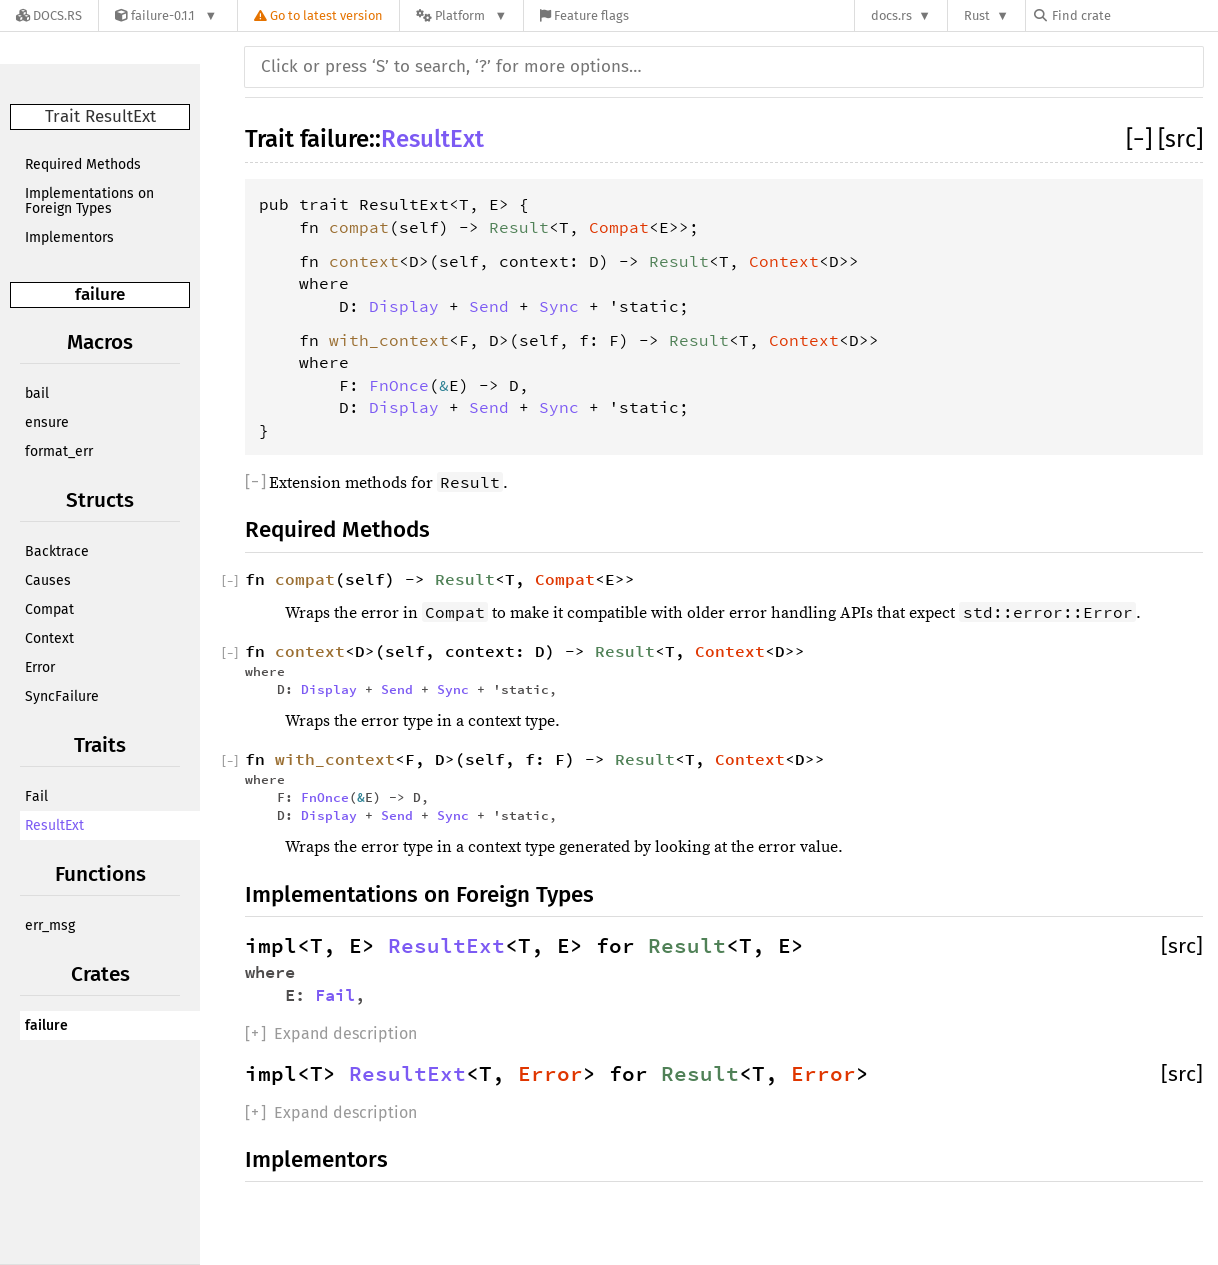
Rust (977, 15)
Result (519, 227)
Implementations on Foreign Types (89, 201)
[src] (1180, 139)
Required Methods (83, 164)
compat (359, 227)
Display (404, 306)
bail (37, 393)
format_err (59, 451)
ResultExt (54, 825)
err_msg (50, 925)
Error (40, 667)
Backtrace (57, 551)
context (364, 261)
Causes (48, 580)
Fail (36, 796)
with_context (389, 340)
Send (489, 306)
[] (1142, 139)
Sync (559, 306)
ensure (47, 422)
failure (100, 294)
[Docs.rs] (49, 15)
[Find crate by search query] (1134, 15)
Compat (49, 609)
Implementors (69, 237)
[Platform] (461, 15)
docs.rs (891, 15)
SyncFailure (62, 696)
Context (49, 638)
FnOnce (399, 385)
